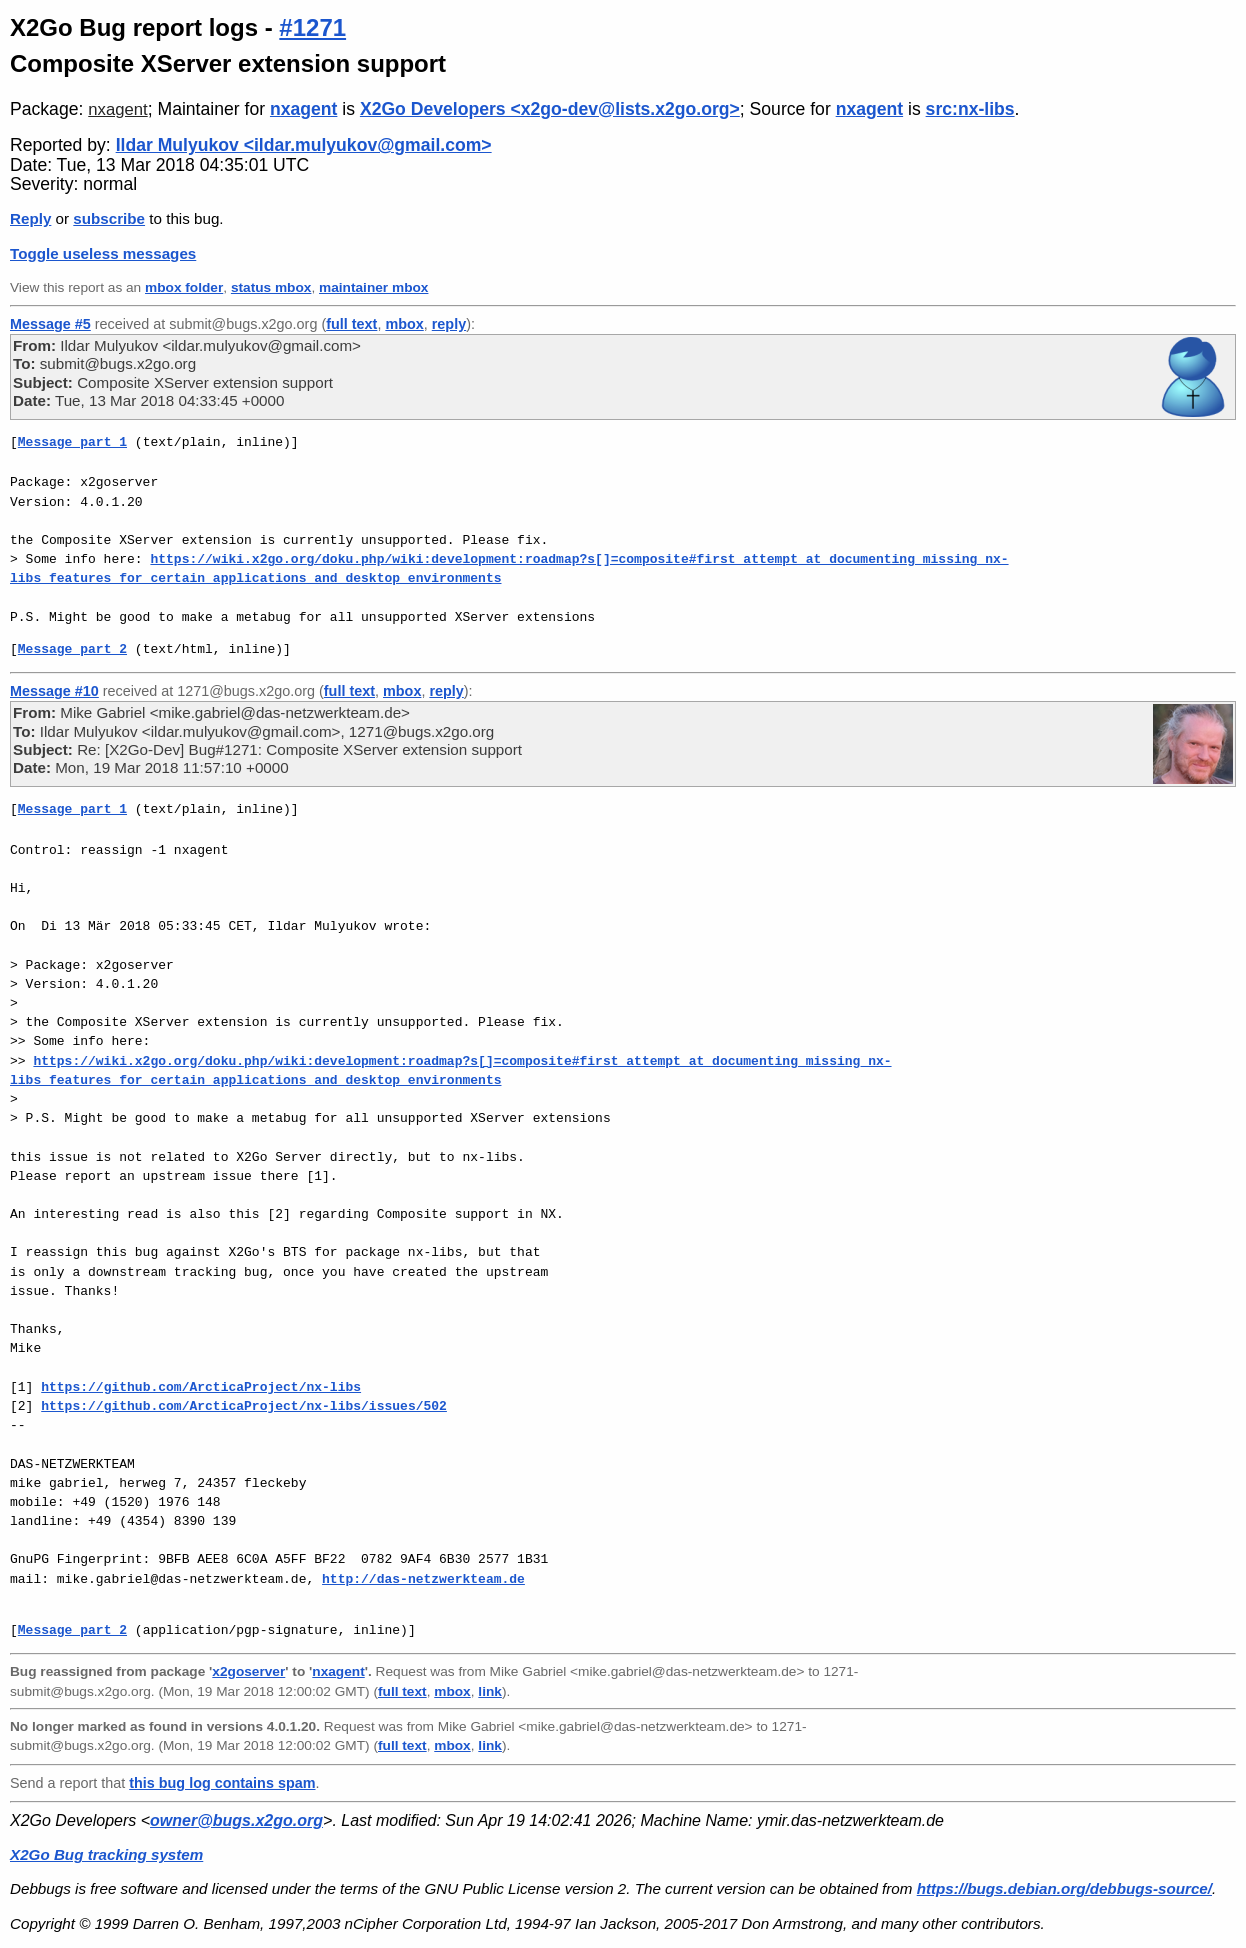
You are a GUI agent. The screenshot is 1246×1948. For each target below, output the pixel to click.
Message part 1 (72, 442)
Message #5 (50, 324)
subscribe (109, 218)
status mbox (271, 287)
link (490, 1691)
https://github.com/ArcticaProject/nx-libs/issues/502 (244, 1406)
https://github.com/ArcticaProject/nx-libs (201, 1387)
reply (449, 324)
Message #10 (54, 691)
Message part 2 (72, 649)
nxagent (117, 109)
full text (351, 324)
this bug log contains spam (222, 1783)
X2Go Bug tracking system (106, 1854)
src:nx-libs (970, 109)
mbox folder (184, 287)
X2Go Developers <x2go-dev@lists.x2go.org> (550, 109)
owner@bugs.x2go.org (236, 1820)
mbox (404, 324)
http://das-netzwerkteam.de (423, 1579)
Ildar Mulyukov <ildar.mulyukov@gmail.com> (304, 145)
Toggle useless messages (103, 253)
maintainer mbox (373, 287)
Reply (30, 218)
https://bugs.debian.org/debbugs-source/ (1064, 1888)
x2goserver (248, 1671)
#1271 (312, 27)
